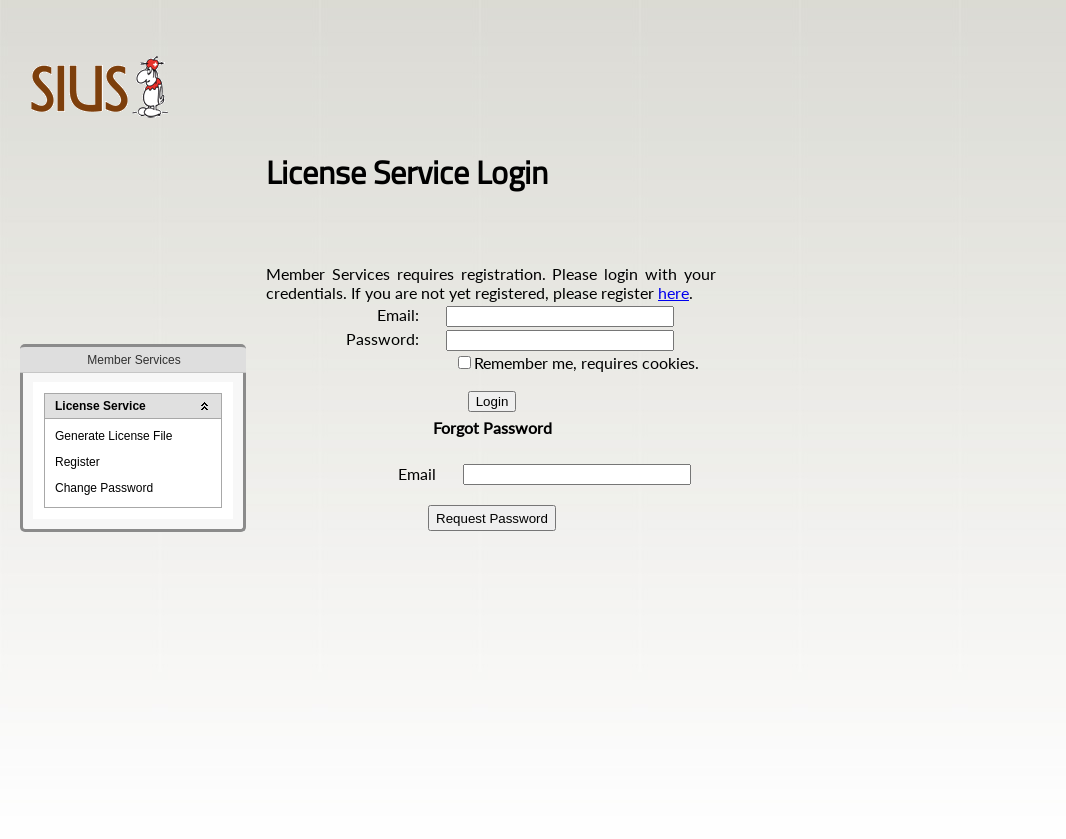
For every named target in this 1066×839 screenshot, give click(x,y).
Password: (382, 338)
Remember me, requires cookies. (586, 362)
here (673, 292)
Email (417, 473)
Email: (398, 314)
